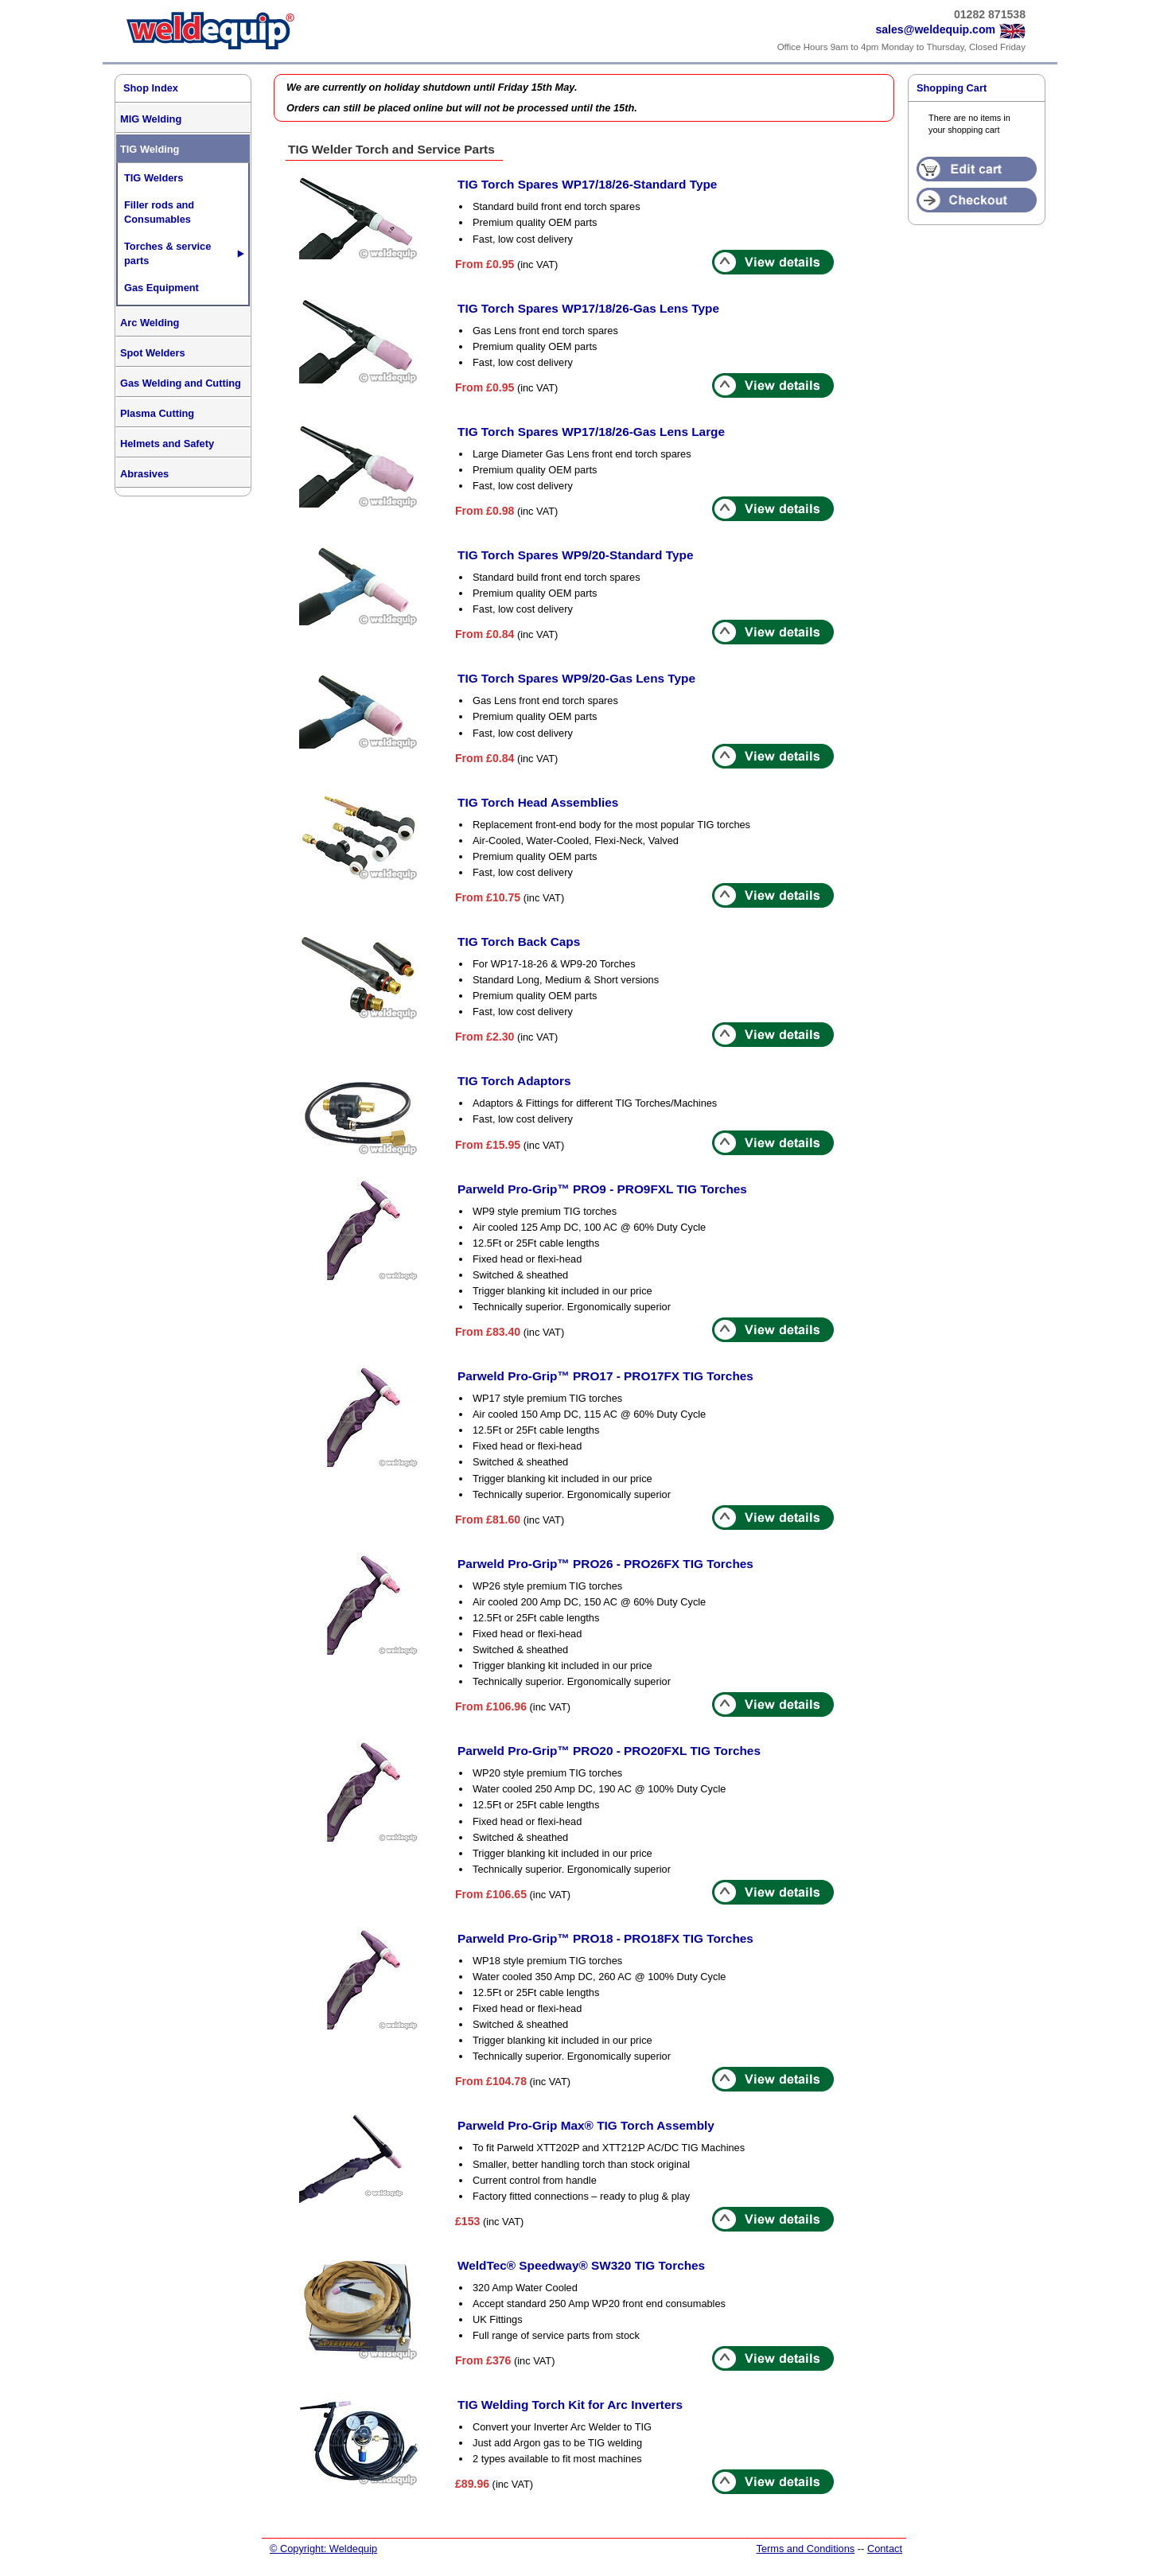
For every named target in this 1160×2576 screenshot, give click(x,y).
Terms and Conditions (805, 2549)
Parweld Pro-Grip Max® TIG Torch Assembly (585, 2125)
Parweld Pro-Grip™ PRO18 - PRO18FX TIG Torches (605, 1938)
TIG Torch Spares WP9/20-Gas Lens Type (576, 678)
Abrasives (144, 474)
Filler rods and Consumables (159, 212)
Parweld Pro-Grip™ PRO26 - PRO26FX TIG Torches (605, 1563)
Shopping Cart (952, 88)
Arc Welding (149, 323)
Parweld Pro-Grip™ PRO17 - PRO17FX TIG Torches (605, 1376)
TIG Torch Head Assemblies (537, 802)
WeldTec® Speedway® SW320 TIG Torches (581, 2265)
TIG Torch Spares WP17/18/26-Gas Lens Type (588, 308)
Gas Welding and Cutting (180, 383)
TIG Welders (153, 178)
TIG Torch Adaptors (514, 1081)
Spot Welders (152, 353)
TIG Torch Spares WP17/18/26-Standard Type (587, 184)
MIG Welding (150, 119)
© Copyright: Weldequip (323, 2549)
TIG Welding (149, 149)
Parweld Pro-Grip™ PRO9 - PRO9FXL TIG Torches (602, 1189)
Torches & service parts (167, 253)
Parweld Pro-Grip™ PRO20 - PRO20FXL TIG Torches (609, 1750)
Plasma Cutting (157, 413)
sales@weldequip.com (935, 29)
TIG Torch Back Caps (518, 941)
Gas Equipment (161, 288)
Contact (884, 2549)
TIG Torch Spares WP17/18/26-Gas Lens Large (591, 431)
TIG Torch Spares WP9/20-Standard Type (575, 555)
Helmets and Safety (167, 443)
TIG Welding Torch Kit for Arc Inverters (570, 2404)
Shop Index (150, 88)
